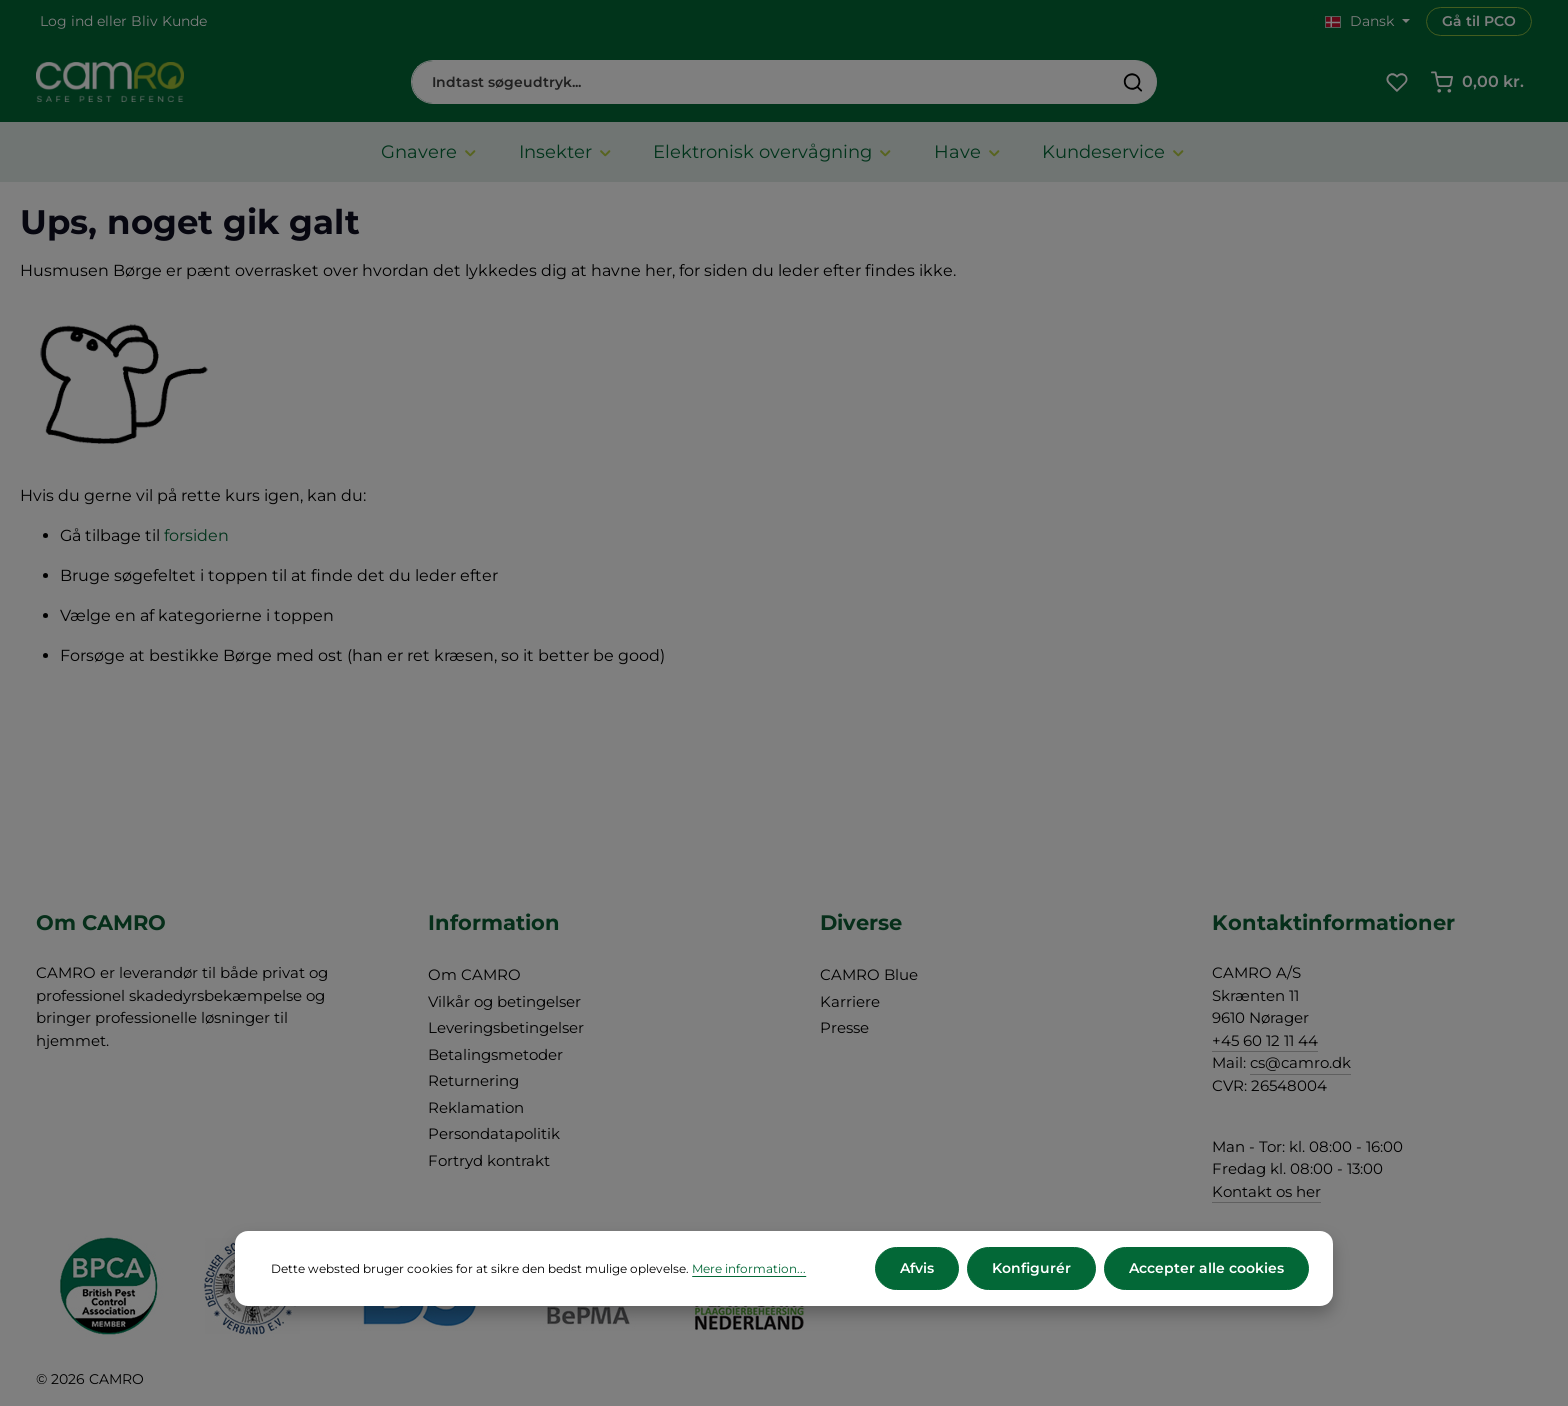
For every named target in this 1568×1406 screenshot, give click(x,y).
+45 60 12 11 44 (1265, 1040)
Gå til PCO (1479, 21)
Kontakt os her (1266, 1191)
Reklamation (476, 1107)
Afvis (917, 1268)
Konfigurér (1031, 1268)
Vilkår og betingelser (504, 1001)
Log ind (66, 21)
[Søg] (1133, 82)
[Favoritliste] (1396, 82)
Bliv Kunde (169, 21)
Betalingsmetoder (495, 1054)
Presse (844, 1027)
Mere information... (749, 1268)
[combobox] (761, 82)
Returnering (473, 1080)
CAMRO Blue (869, 974)
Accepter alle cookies (1206, 1268)
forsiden (196, 535)
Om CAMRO (474, 974)
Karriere (850, 1001)
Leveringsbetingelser (506, 1027)
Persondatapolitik (494, 1133)
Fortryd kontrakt (489, 1160)
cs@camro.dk (1300, 1062)
